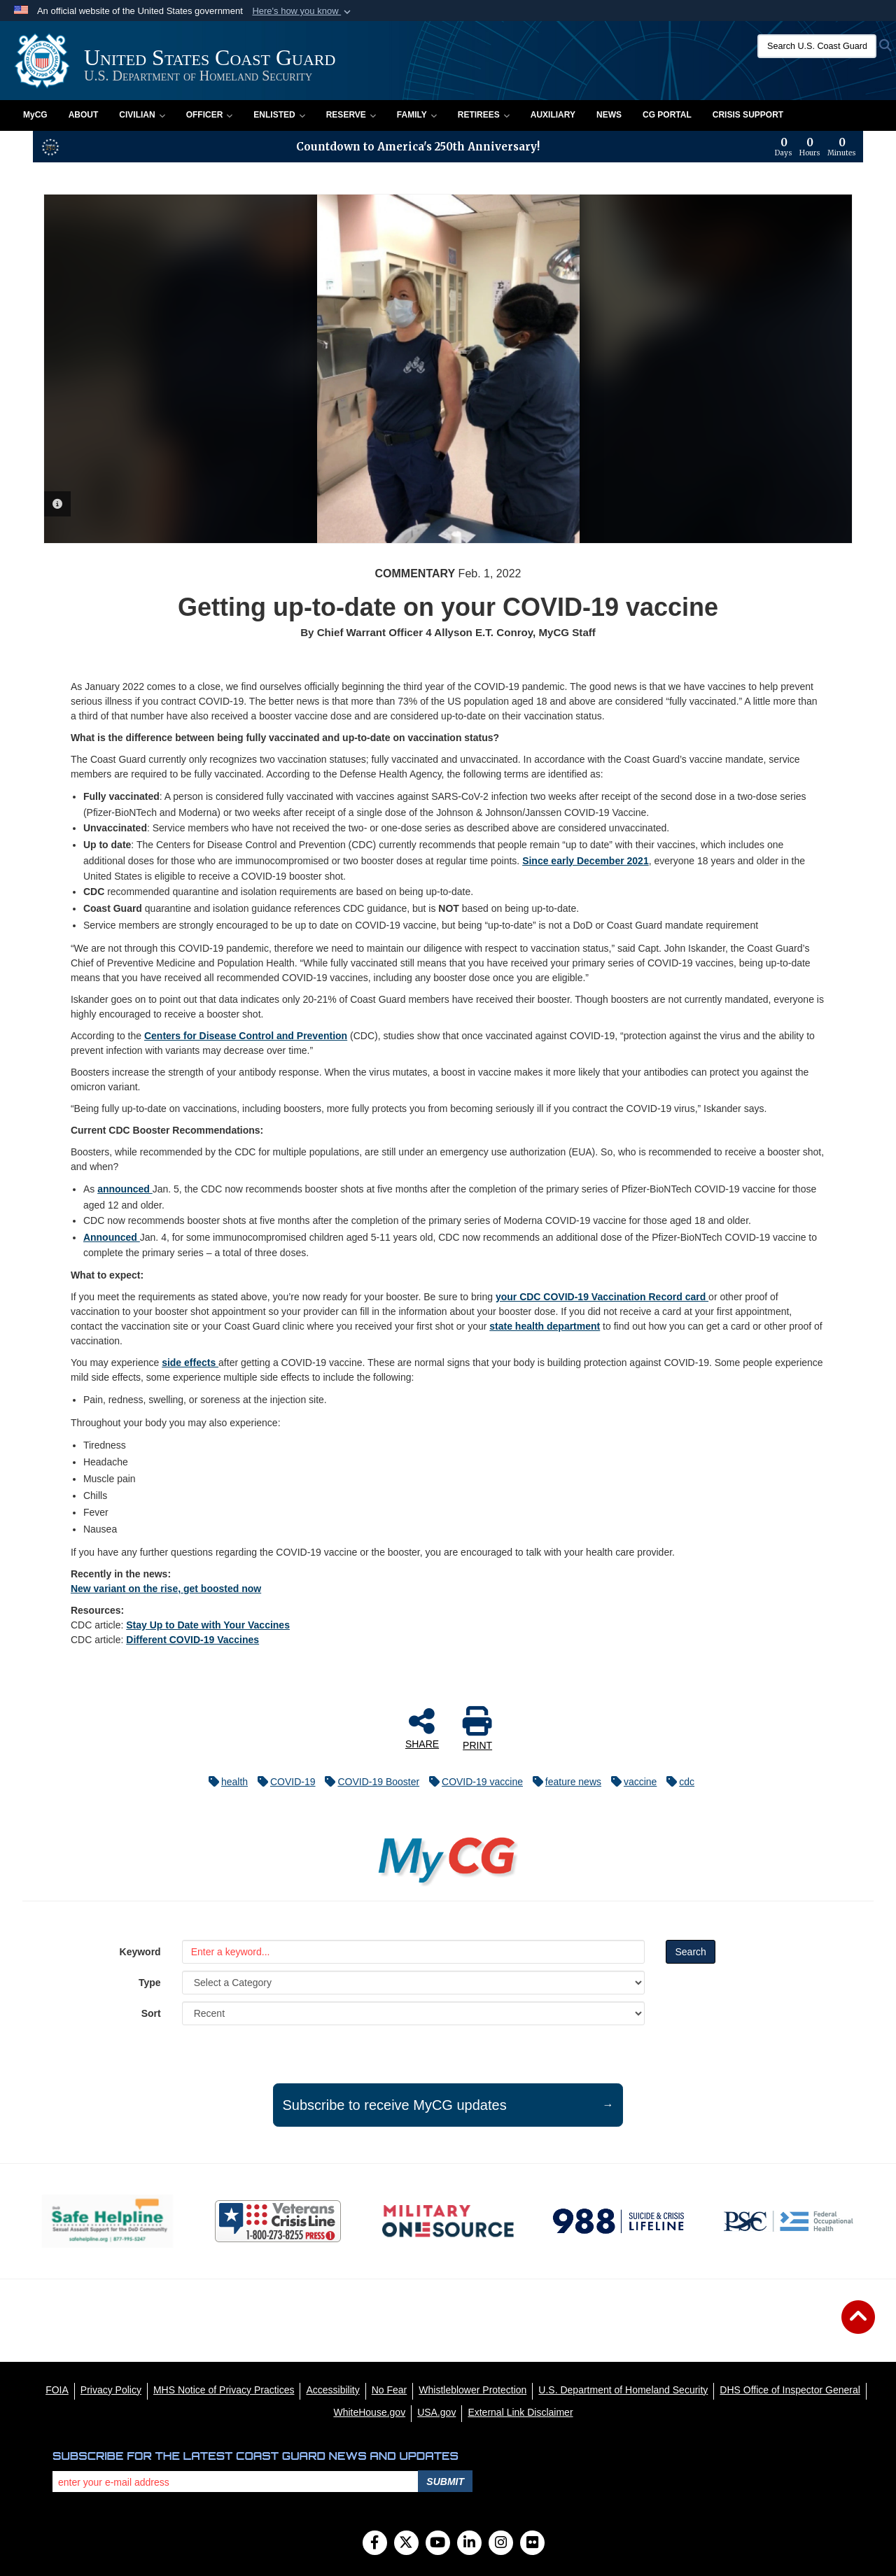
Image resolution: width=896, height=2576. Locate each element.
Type (150, 1982)
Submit (445, 2481)
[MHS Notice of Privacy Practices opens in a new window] (224, 2389)
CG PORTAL (667, 115)
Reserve (351, 115)
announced (125, 1189)
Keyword (140, 1951)
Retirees (484, 115)
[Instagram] (501, 2543)
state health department (544, 1326)
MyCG (35, 115)
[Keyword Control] (413, 1952)
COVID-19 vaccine (472, 1781)
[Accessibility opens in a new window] (332, 2389)
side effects (190, 1362)
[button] (303, 11)
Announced (111, 1237)
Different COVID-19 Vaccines (192, 1639)
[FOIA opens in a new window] (57, 2389)
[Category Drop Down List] (413, 1982)
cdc (676, 1781)
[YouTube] (438, 2543)
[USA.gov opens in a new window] (436, 2412)
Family (417, 115)
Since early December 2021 (585, 860)
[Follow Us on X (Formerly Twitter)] (406, 2543)
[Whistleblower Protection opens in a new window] (472, 2389)
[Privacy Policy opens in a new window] (110, 2389)
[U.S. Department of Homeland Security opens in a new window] (623, 2389)
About (84, 115)
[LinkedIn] (469, 2543)
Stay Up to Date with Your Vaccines (208, 1625)
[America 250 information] (50, 146)
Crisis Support (748, 115)
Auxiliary (553, 115)
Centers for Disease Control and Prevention (245, 1035)
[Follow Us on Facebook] (375, 2543)
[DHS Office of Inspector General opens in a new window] (790, 2389)
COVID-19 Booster (368, 1781)
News (609, 115)
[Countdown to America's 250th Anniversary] (815, 146)
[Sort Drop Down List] (413, 2013)
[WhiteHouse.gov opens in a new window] (369, 2412)
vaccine (630, 1781)
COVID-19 (283, 1781)
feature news (563, 1781)
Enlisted (278, 115)
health (225, 1781)
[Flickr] (532, 2543)
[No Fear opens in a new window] (389, 2389)
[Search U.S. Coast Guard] (816, 46)
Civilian (141, 115)
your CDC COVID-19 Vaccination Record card (602, 1296)
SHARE (422, 1728)
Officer (209, 115)
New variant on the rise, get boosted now (166, 1588)
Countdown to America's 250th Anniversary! (418, 146)
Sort (151, 2013)
